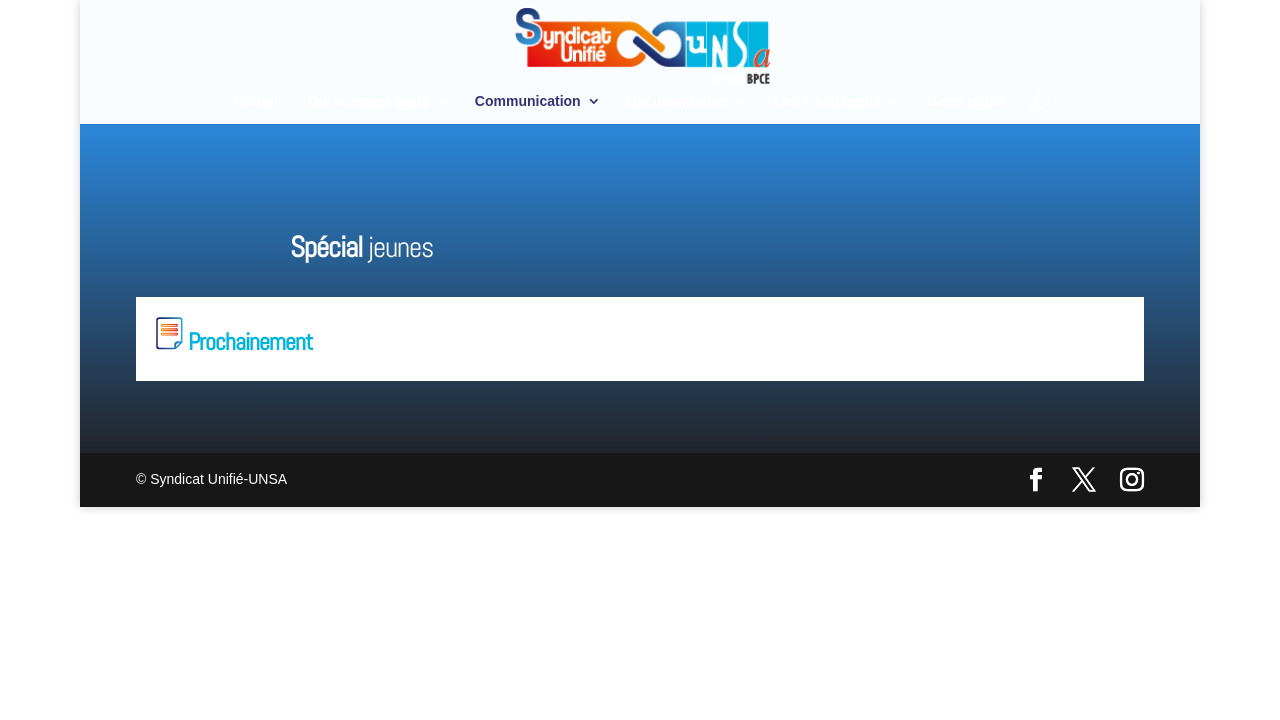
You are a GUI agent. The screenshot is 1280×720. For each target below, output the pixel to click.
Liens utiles (965, 101)
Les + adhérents (827, 101)
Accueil (257, 101)
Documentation (678, 101)
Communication (528, 101)
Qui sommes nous (368, 101)
